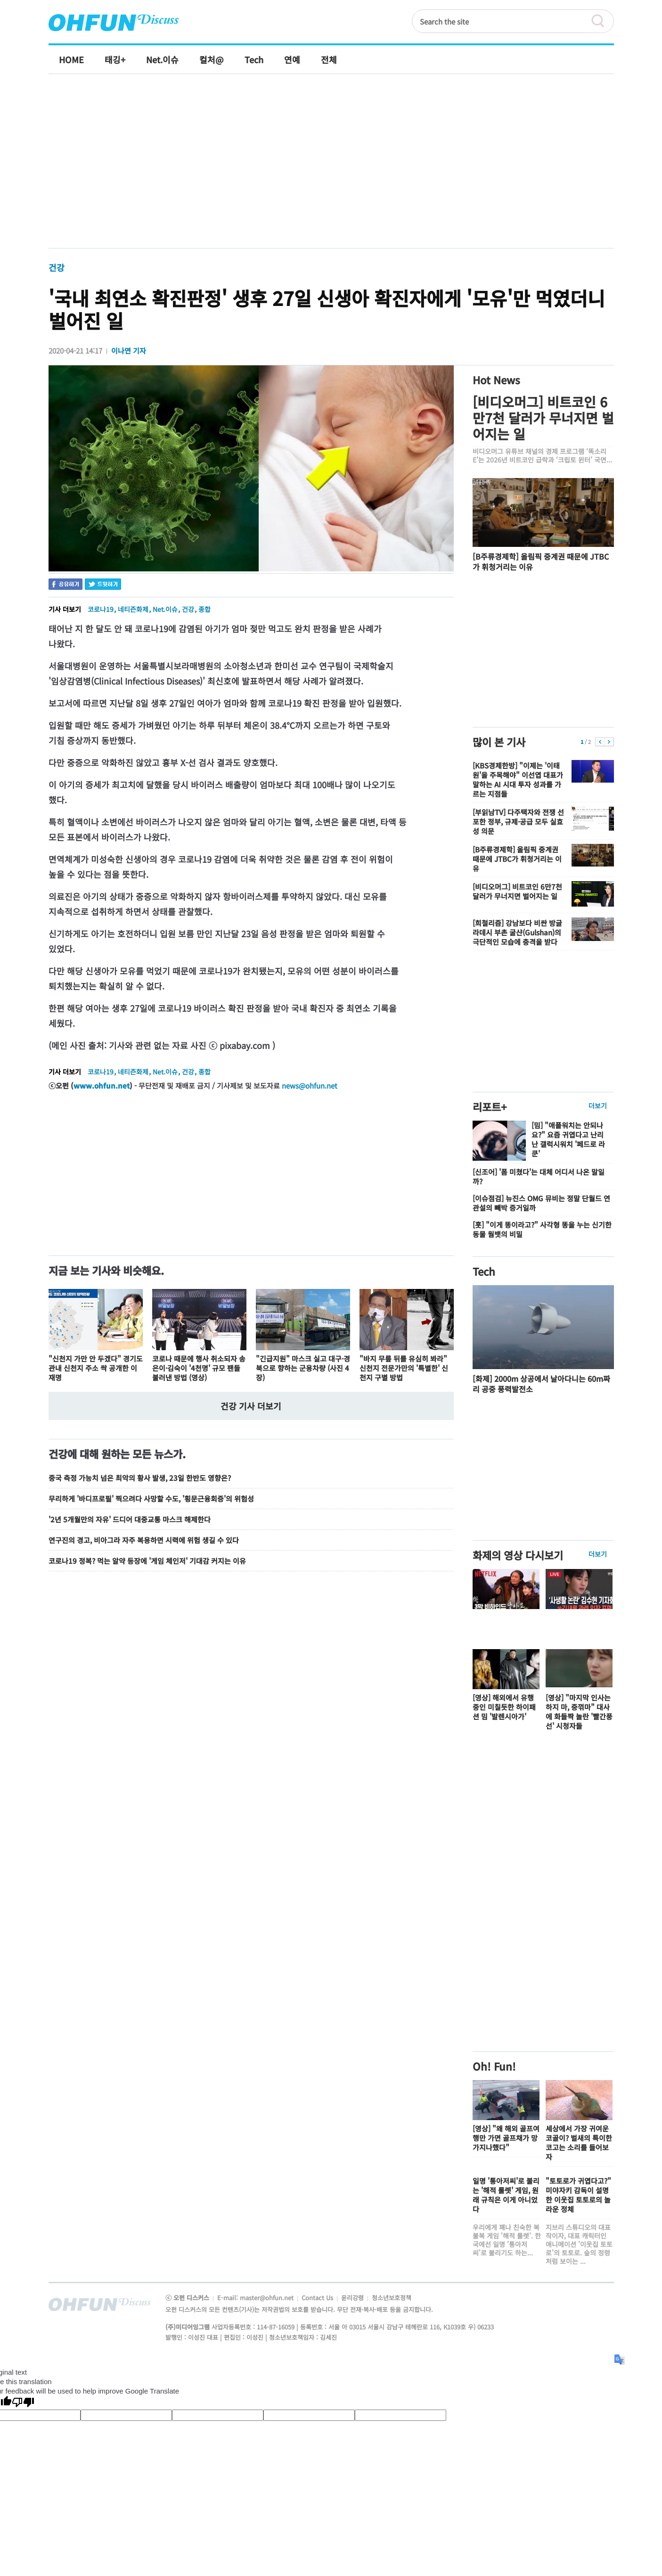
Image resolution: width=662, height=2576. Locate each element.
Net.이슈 (165, 609)
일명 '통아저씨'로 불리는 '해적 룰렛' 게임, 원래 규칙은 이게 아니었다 (506, 2195)
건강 (57, 267)
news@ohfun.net (309, 1085)
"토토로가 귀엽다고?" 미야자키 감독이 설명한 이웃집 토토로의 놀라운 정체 (578, 2195)
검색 (602, 21)
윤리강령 (353, 2297)
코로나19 (101, 609)
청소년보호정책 (391, 2297)
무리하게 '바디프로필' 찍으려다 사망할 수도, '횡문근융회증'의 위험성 (151, 1498)
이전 (600, 742)
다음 (609, 742)
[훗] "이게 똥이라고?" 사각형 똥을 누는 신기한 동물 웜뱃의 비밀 (542, 1229)
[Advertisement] (331, 171)
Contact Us (318, 2297)
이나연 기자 (128, 350)
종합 (204, 609)
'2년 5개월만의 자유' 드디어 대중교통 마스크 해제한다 (130, 1519)
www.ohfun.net (102, 1085)
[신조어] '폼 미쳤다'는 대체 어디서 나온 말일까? (539, 1176)
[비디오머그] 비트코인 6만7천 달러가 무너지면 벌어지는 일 (543, 417)
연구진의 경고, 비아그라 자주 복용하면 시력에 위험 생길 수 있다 (144, 1540)
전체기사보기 (594, 2307)
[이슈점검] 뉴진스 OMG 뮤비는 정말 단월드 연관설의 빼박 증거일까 (541, 1203)
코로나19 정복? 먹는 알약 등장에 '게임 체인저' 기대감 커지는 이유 (147, 1561)
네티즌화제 (133, 609)
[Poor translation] (23, 2403)
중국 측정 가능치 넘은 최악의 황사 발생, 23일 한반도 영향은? (140, 1478)
